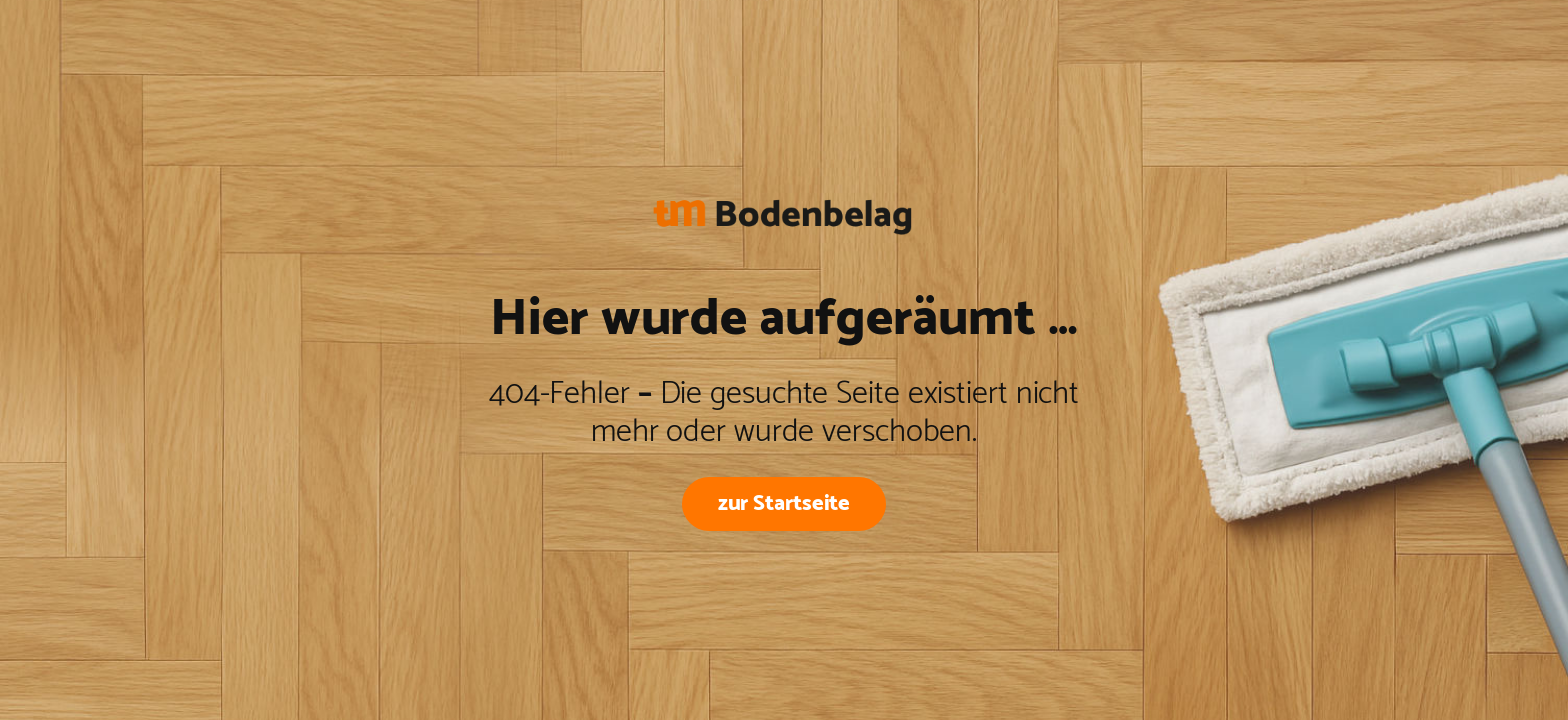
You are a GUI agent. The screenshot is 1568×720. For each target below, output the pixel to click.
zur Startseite (784, 503)
